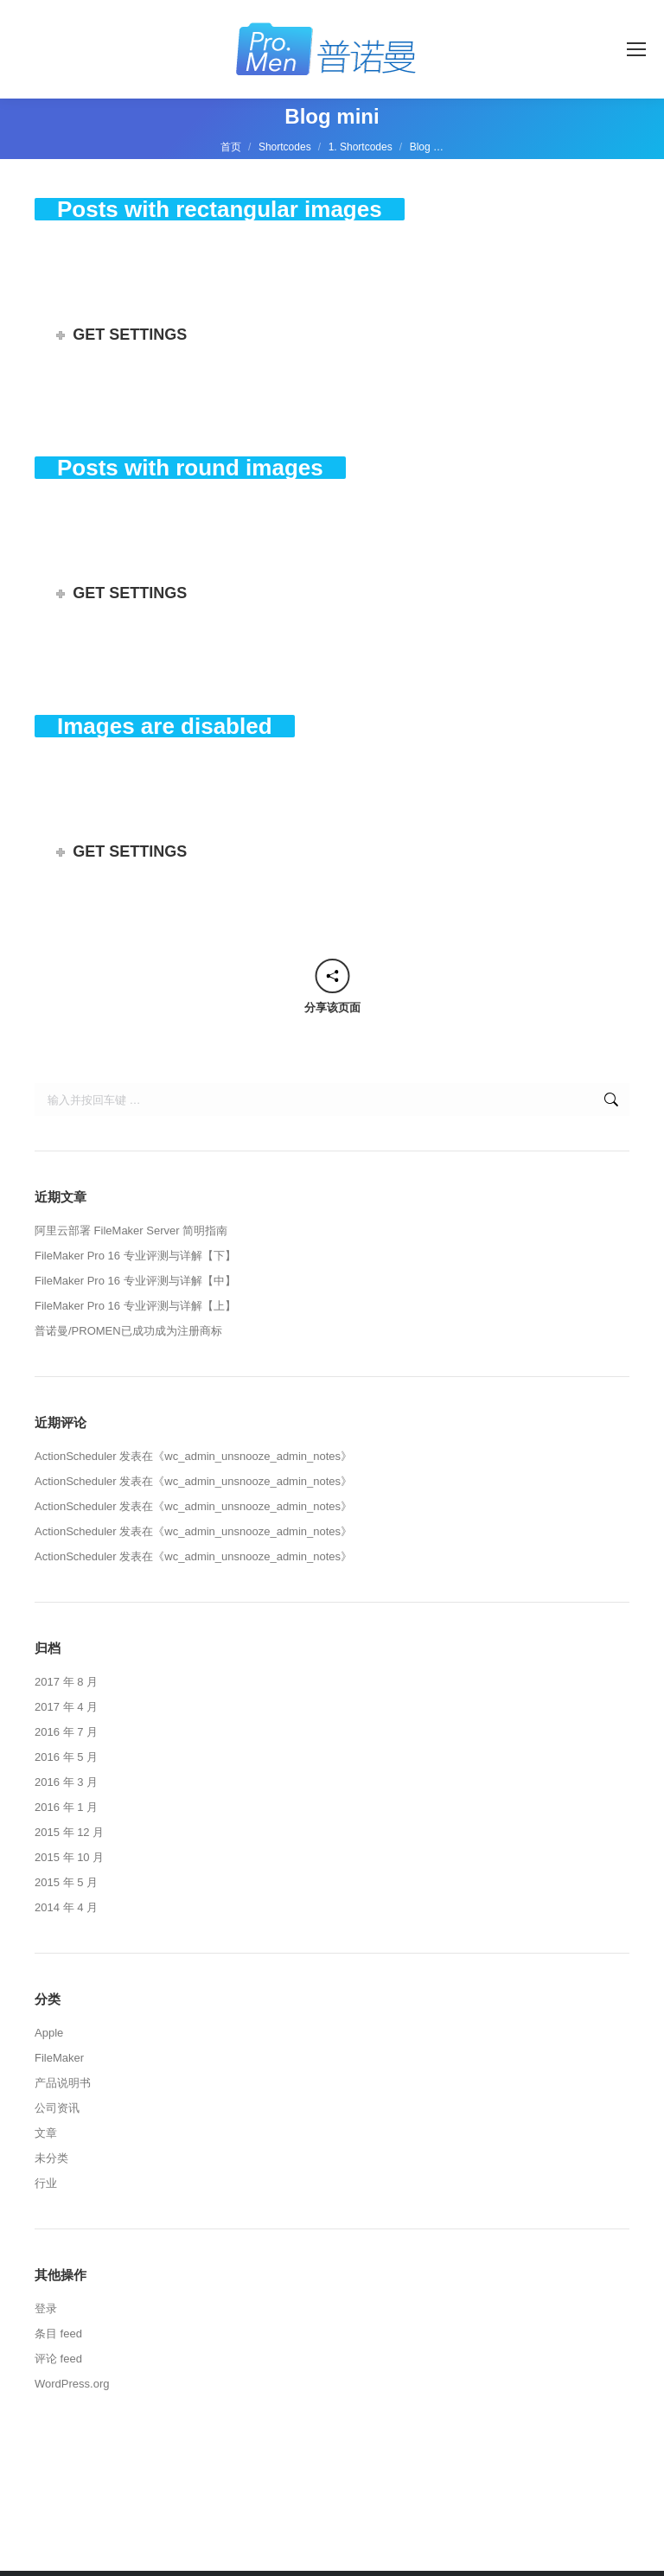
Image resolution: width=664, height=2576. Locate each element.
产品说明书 (63, 2082)
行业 (46, 2183)
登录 (46, 2308)
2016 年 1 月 (66, 1807)
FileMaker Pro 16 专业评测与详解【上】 (135, 1305)
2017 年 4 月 (66, 1706)
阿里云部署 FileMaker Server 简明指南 (131, 1230)
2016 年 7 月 (66, 1731)
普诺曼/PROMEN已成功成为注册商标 (128, 1330)
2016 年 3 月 (66, 1782)
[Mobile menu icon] (636, 49)
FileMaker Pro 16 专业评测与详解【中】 (135, 1280)
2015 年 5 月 (66, 1882)
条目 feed (58, 2333)
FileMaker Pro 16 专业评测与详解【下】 (135, 1255)
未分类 (51, 2158)
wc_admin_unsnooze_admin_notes (252, 1456)
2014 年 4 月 (66, 1907)
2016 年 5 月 (66, 1756)
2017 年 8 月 (66, 1681)
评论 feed (58, 2358)
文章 (46, 2132)
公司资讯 (57, 2107)
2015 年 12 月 (69, 1832)
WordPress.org (72, 2383)
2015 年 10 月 (69, 1857)
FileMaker (59, 2057)
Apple (49, 2032)
